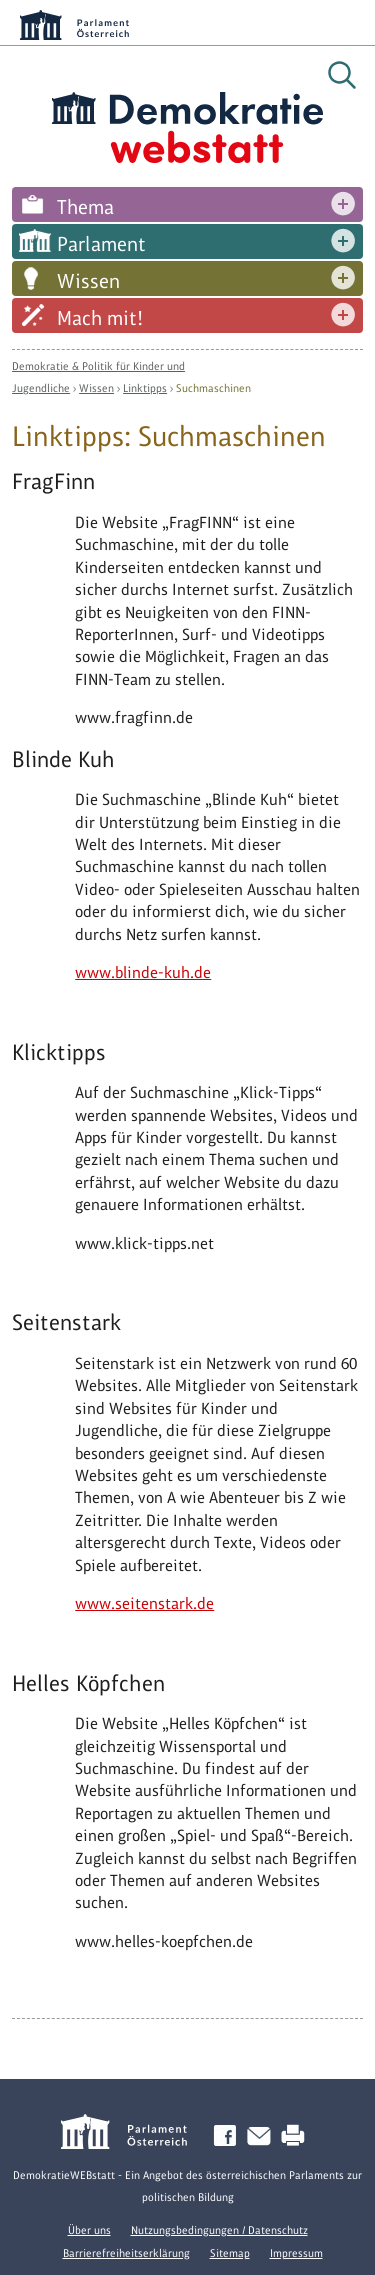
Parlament (101, 244)
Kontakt (263, 2136)
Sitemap (230, 2253)
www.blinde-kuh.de (143, 972)
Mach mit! (100, 318)
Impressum (296, 2253)
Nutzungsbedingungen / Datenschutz (219, 2230)
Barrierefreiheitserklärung (126, 2253)
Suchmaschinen (213, 388)
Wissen (88, 281)
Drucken (297, 2136)
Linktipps (145, 388)
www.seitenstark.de (144, 1603)
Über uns (89, 2230)
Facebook (229, 2136)
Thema (85, 207)
